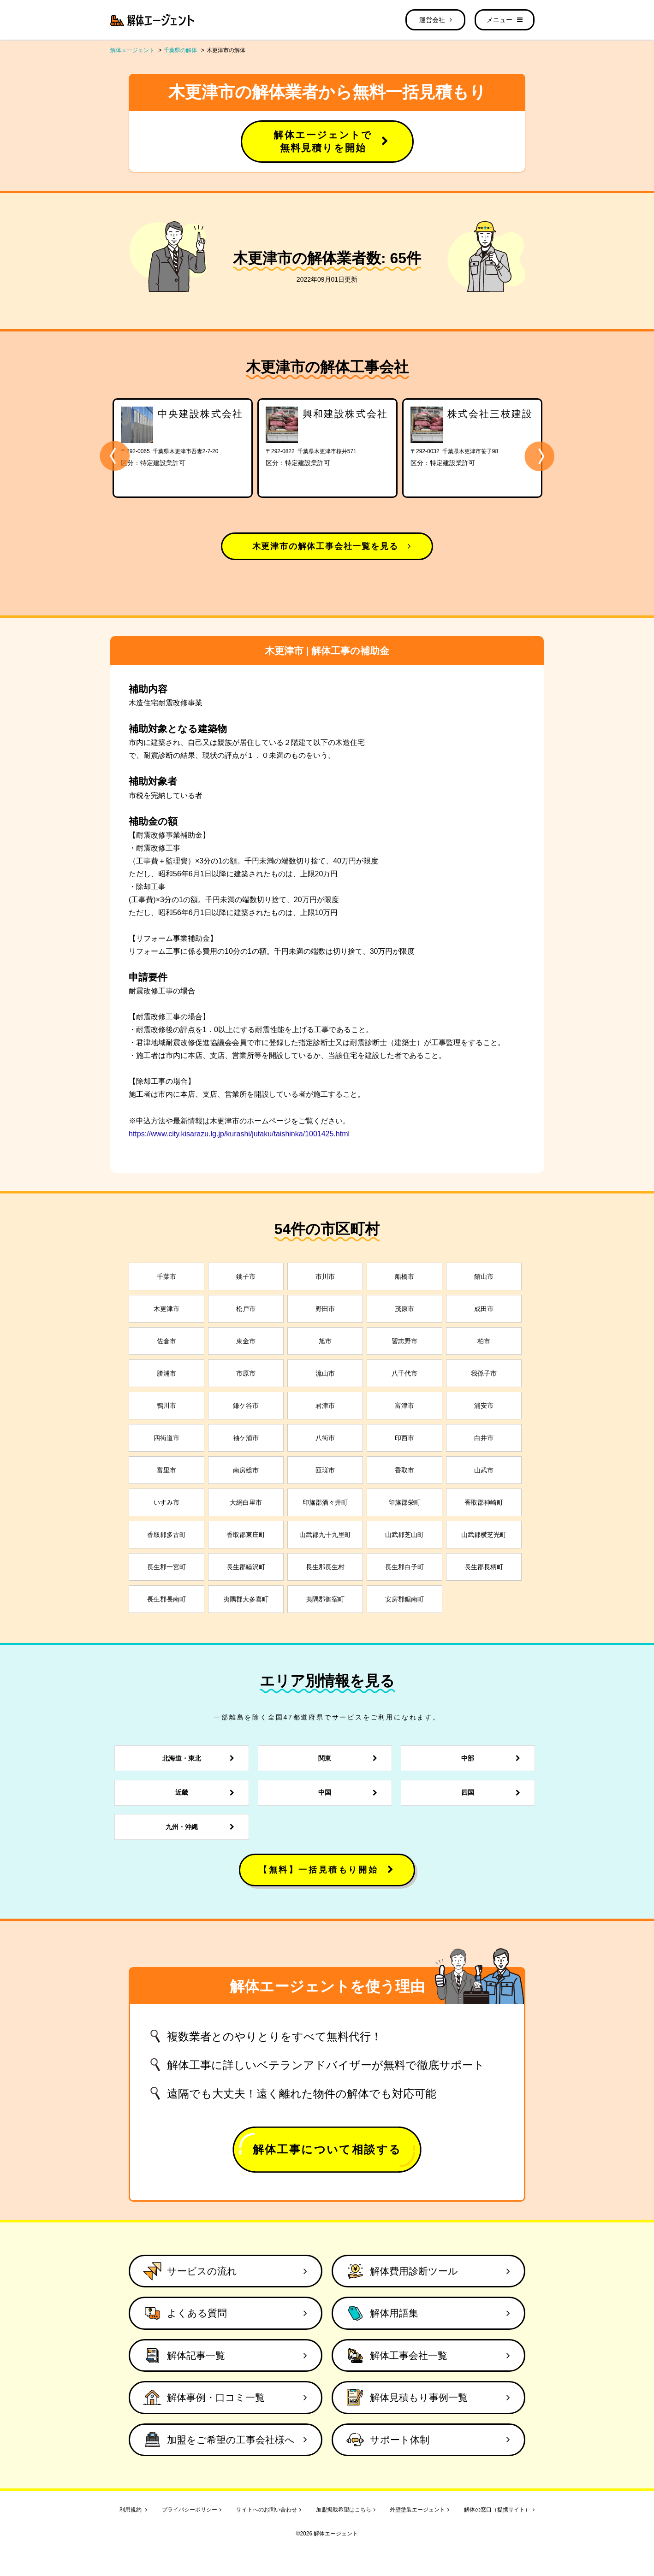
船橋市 (404, 1276)
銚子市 (246, 1276)
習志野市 (404, 1341)
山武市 (483, 1470)
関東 (350, 1758)
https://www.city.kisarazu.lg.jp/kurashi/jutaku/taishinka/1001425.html (239, 1134)
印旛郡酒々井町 (325, 1502)
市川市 (325, 1276)
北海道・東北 (200, 1758)
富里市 (166, 1470)
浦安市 (483, 1405)
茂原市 (404, 1308)
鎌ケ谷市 (246, 1405)
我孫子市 (484, 1373)
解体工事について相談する (327, 2149)
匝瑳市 (325, 1470)
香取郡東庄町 (245, 1534)
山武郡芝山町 (404, 1534)
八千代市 (404, 1373)
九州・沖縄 (202, 1826)
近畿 (207, 1792)
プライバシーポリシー (191, 2509)
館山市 (483, 1276)
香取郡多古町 (166, 1534)
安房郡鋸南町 (404, 1599)
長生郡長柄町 (483, 1567)
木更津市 (166, 1308)
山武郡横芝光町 (483, 1534)
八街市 (325, 1438)
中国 (350, 1792)
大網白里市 (246, 1502)
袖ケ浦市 (246, 1438)
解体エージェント (132, 50)
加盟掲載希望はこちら (345, 2509)
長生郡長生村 (325, 1567)
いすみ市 (166, 1502)
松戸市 (246, 1308)
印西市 (404, 1438)
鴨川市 (166, 1405)
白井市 (483, 1438)
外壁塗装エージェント (419, 2509)
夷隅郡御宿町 (325, 1599)
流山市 (325, 1373)
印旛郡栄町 (404, 1502)
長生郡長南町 (166, 1599)
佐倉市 (166, 1341)
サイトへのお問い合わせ (268, 2509)
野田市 (325, 1308)
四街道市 (166, 1438)
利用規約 (133, 2509)
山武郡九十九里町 (325, 1534)
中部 (493, 1758)
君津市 (325, 1405)
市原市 (246, 1373)
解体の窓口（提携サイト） (499, 2509)
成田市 (483, 1308)
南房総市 (246, 1470)
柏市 (483, 1341)
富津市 (404, 1405)
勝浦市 (166, 1373)
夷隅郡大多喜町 (245, 1599)
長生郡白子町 (404, 1567)
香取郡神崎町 (483, 1502)
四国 (493, 1792)
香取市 (404, 1470)
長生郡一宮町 (166, 1567)
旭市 (325, 1341)
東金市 (246, 1341)
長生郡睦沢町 (245, 1567)
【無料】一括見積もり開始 (327, 1869)
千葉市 (166, 1276)
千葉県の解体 (180, 50)
